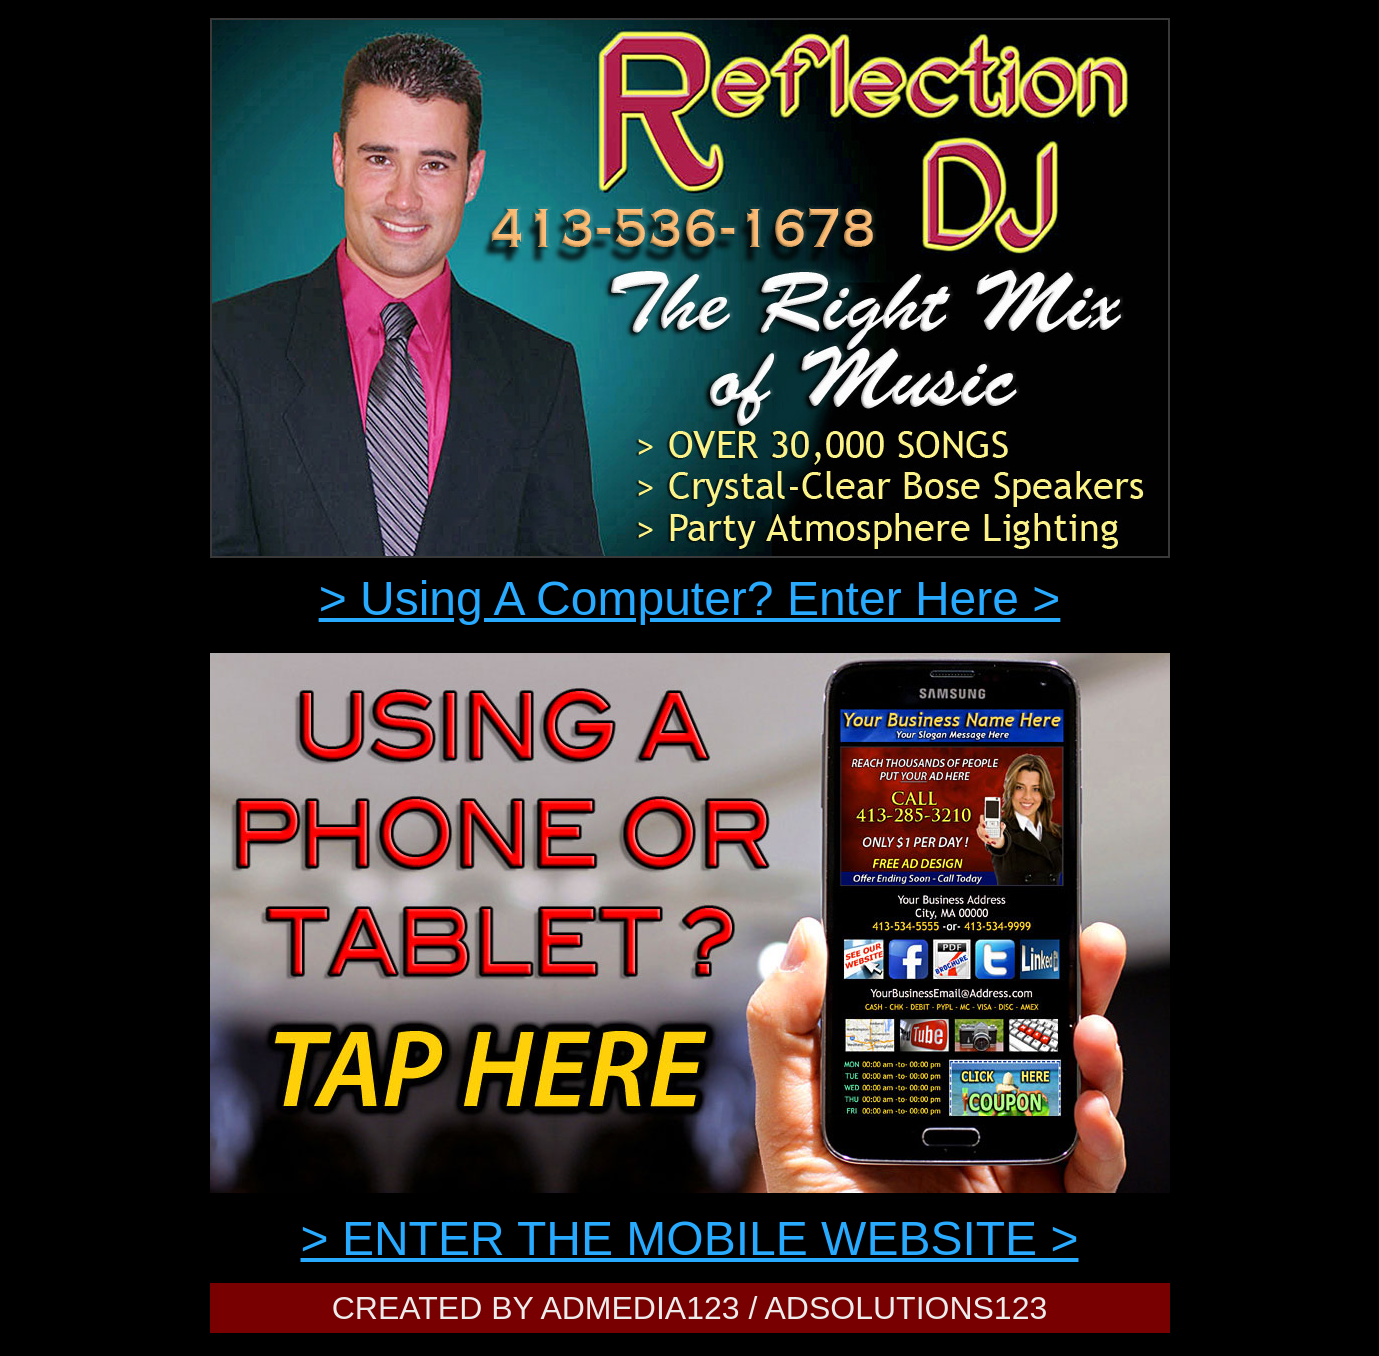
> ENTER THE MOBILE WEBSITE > (690, 1238)
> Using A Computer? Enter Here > (690, 598)
